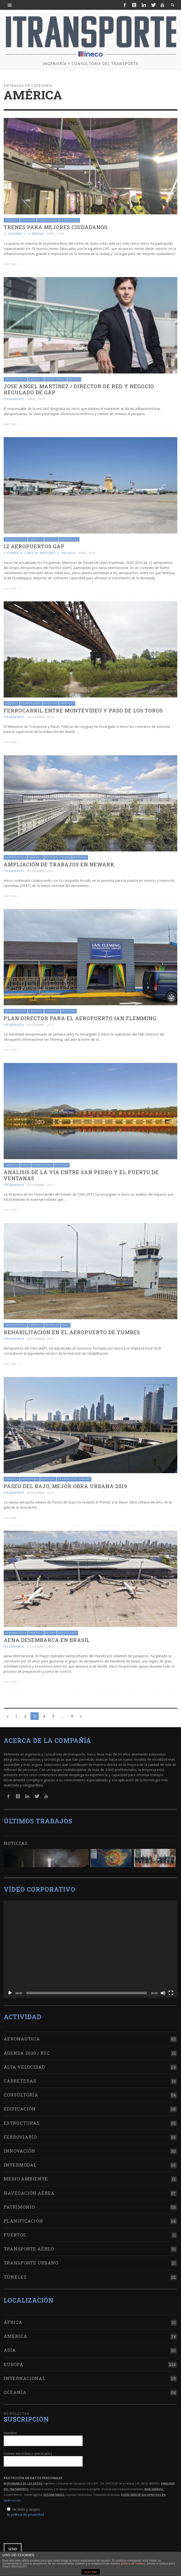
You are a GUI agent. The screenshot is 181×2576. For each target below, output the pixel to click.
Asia (10, 2337)
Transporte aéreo (29, 2236)
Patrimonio (19, 2194)
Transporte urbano (74, 1473)
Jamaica (52, 1007)
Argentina (30, 1473)
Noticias (50, 701)
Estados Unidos (58, 854)
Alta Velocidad (24, 2054)
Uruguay (67, 701)
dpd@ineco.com (12, 2487)
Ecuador (28, 220)
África (13, 2309)
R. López (27, 551)
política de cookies (133, 2563)
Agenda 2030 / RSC (27, 2040)
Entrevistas (55, 378)
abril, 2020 (56, 234)
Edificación (20, 2096)
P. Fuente (11, 551)
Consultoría (21, 2082)
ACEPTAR (90, 2572)
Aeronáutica (15, 378)
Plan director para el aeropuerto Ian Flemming (80, 1014)
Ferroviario (48, 220)
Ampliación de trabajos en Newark (59, 861)
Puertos (15, 2222)
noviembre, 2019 (40, 715)
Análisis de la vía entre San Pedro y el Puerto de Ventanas (81, 1170)
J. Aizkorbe (13, 234)
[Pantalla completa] (170, 1980)
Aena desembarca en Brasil (47, 1633)
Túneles (15, 2264)
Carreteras (20, 2068)
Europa (13, 2351)
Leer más (12, 264)
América (12, 220)
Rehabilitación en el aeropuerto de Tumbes (72, 1327)
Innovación (19, 2138)
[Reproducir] (10, 1980)
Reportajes (69, 220)
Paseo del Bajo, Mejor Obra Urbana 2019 (65, 1480)
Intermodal (20, 2152)
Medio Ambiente (26, 2166)
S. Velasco (66, 551)
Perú (66, 1320)
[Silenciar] (163, 1980)
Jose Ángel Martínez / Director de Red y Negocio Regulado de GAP (79, 388)
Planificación (23, 2208)
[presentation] (41, 2517)
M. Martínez (46, 551)
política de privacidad (27, 2501)
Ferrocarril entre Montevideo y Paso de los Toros (83, 708)
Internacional (24, 2365)
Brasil (50, 1626)
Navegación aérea (29, 2180)
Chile (25, 1160)
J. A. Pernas (34, 234)
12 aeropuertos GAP (34, 544)
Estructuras (22, 2110)
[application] (90, 1936)
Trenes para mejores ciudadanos (55, 227)
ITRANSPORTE (14, 398)
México (74, 378)
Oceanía (15, 2379)
